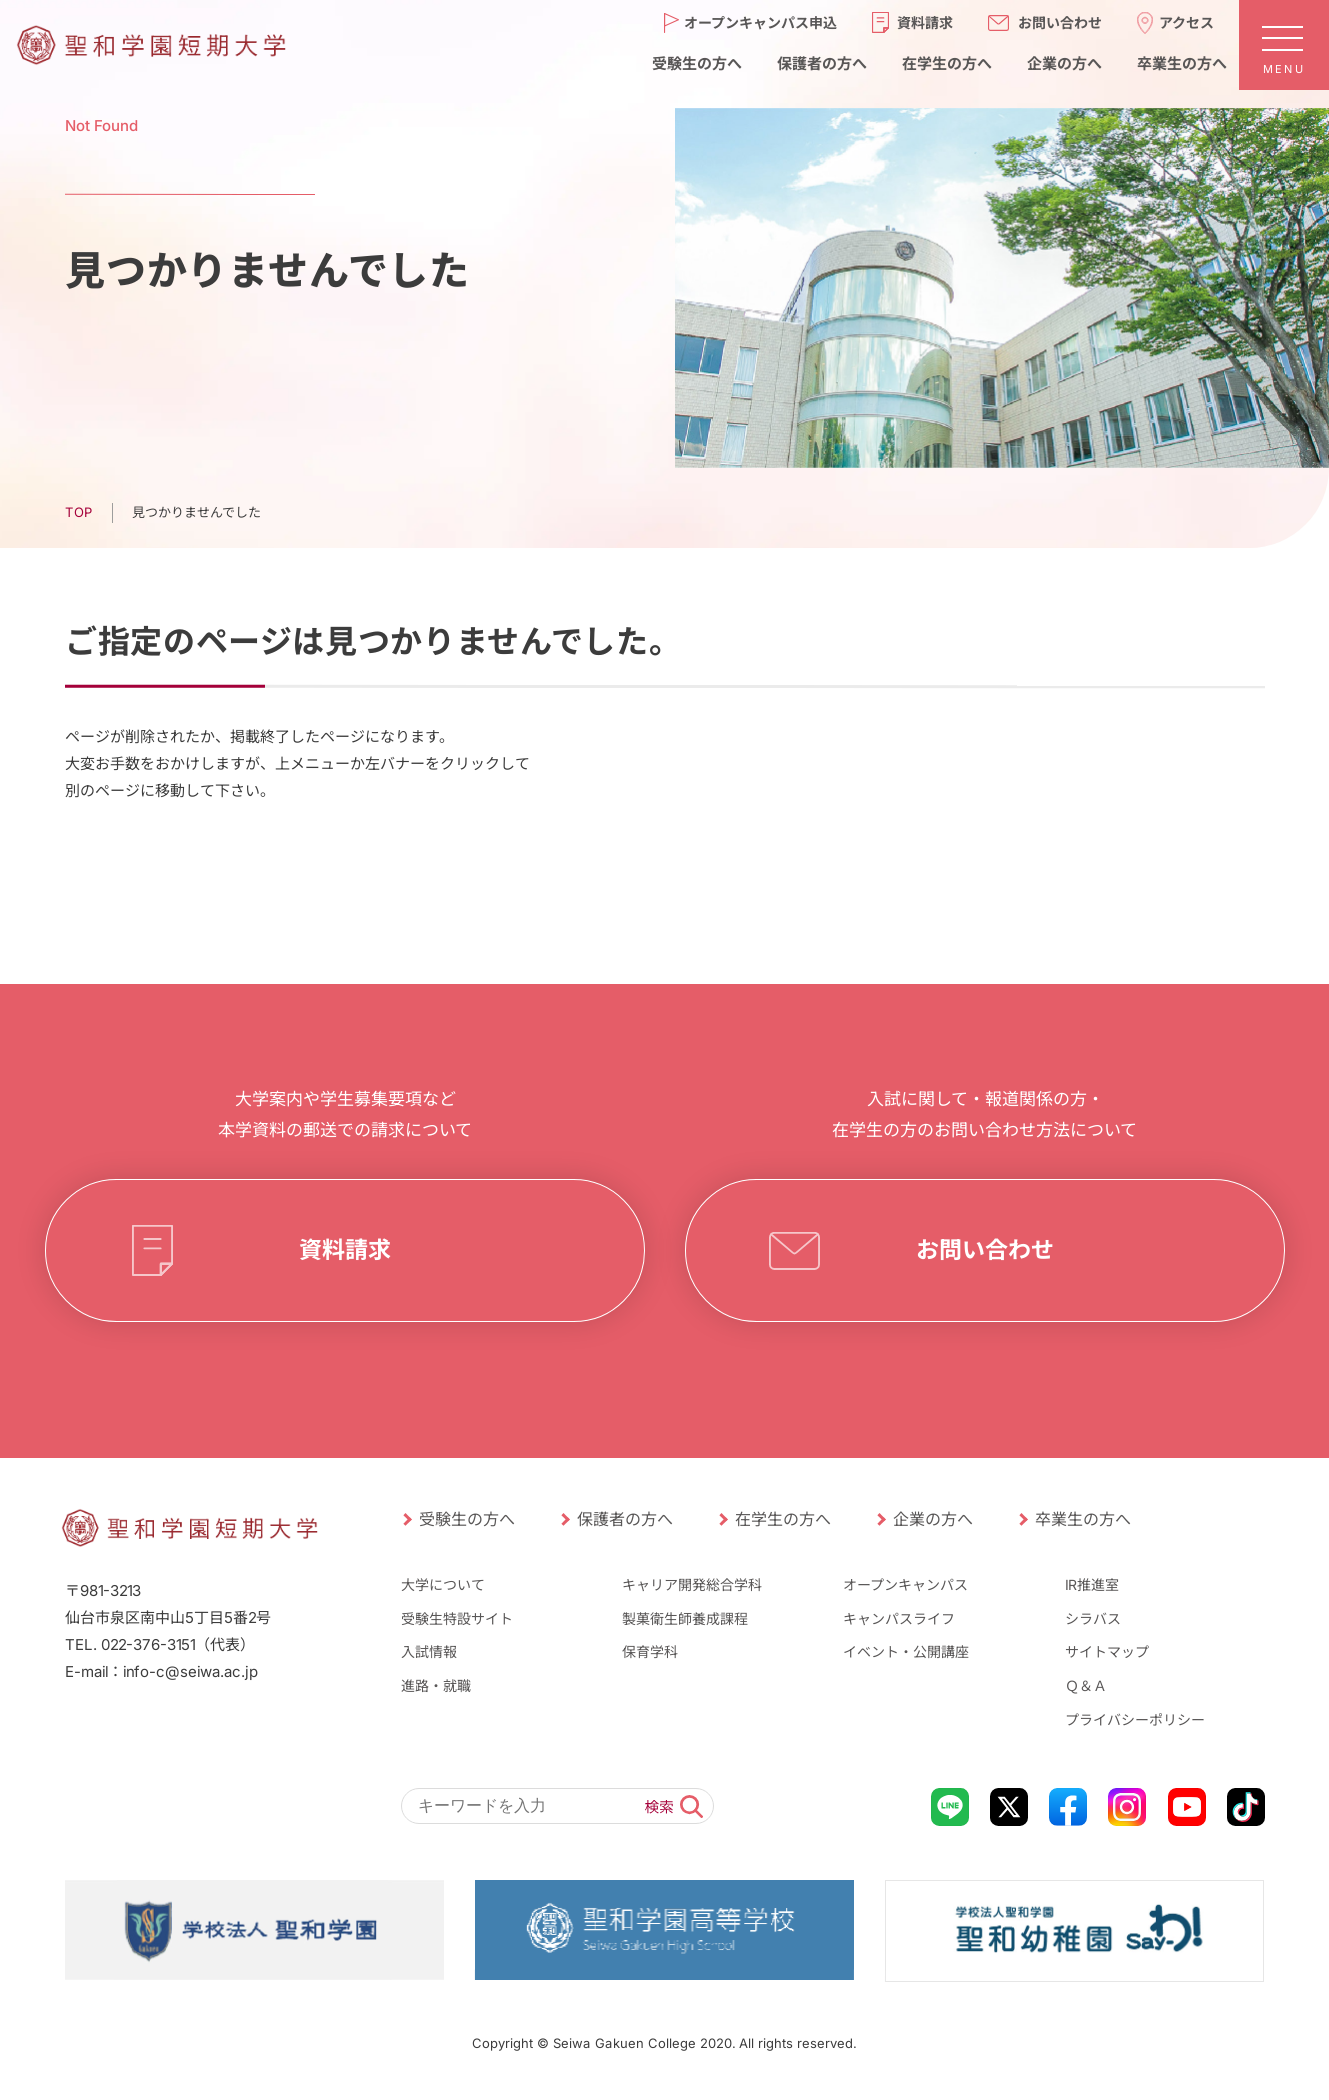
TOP (77, 512)
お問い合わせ (1060, 21)
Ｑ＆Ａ (1086, 1685)
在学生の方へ (946, 62)
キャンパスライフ (899, 1618)
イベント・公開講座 (906, 1651)
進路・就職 (435, 1685)
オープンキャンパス (905, 1584)
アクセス (1186, 21)
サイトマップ (1107, 1651)
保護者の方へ (821, 62)
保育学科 (650, 1651)
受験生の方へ (696, 62)
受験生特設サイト (456, 1618)
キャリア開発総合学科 (692, 1584)
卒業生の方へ (1181, 62)
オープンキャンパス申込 (760, 21)
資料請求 (925, 21)
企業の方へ (1063, 62)
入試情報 (428, 1651)
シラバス (1093, 1618)
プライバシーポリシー (1135, 1718)
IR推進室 (1092, 1584)
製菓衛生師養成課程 (685, 1618)
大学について (442, 1584)
